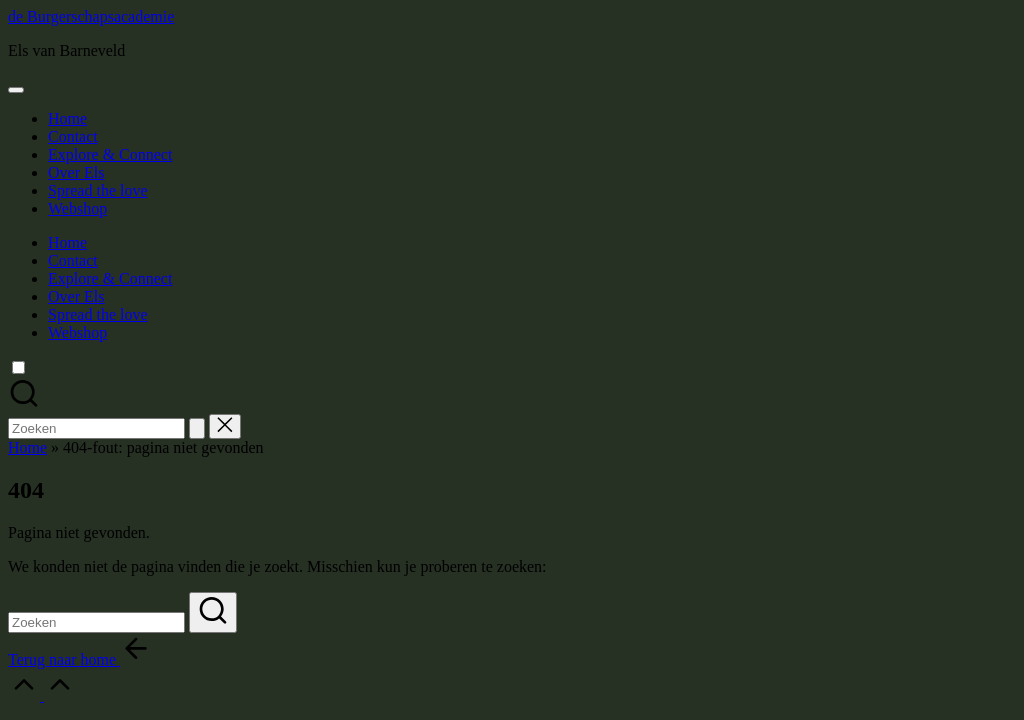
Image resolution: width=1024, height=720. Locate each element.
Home (27, 447)
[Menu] (16, 90)
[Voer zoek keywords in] (96, 622)
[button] (197, 428)
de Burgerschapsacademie (91, 16)
